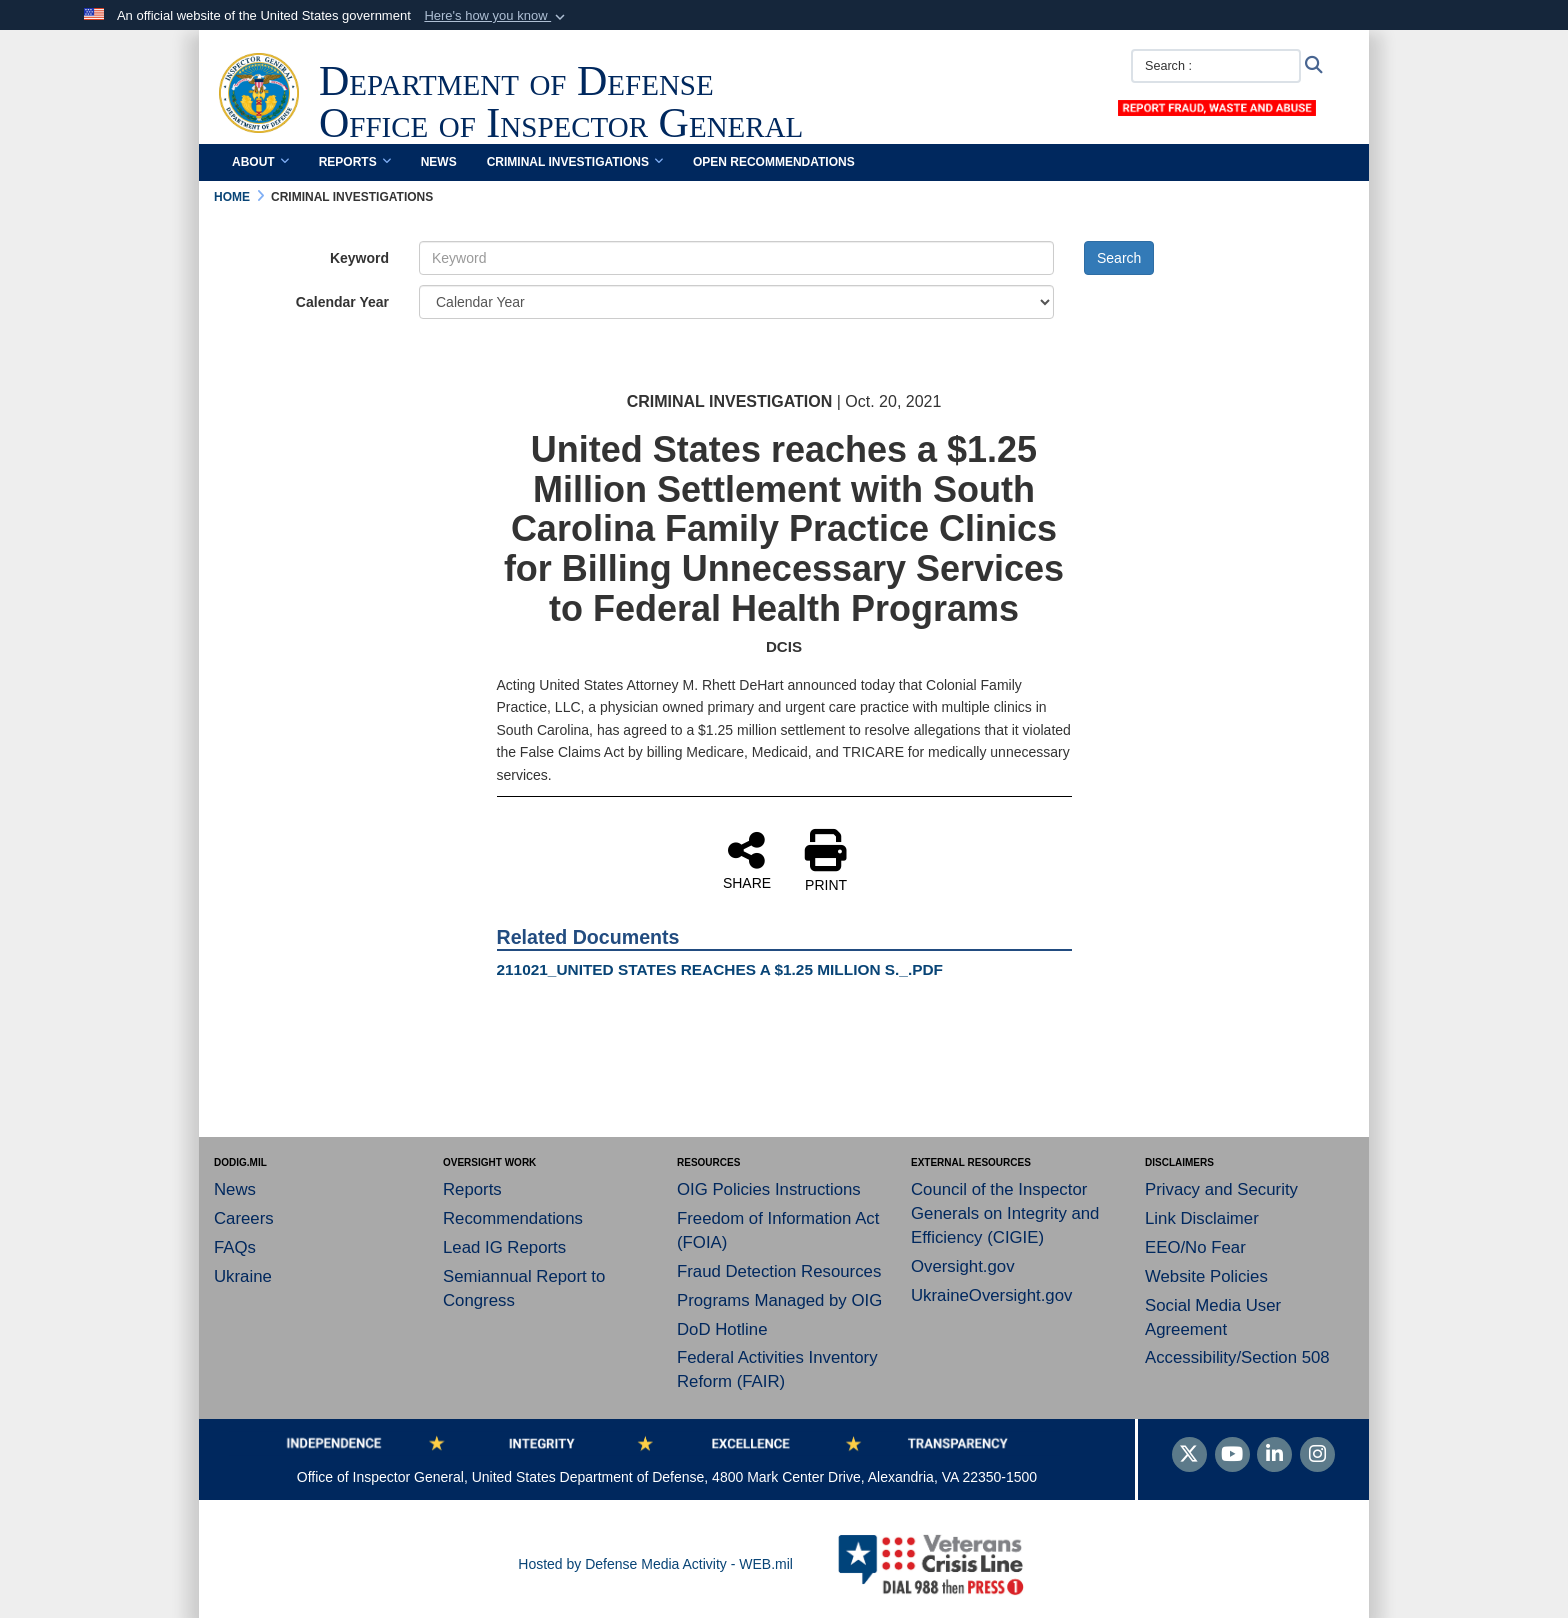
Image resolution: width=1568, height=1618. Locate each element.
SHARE (747, 860)
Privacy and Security (1221, 1189)
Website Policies (1206, 1276)
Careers (244, 1218)
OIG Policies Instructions (769, 1189)
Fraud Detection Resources (779, 1271)
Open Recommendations (774, 162)
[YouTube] (1232, 1456)
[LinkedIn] (1274, 1456)
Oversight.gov (963, 1266)
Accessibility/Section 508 (1237, 1357)
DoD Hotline (722, 1329)
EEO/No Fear (1195, 1247)
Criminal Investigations (575, 162)
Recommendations (513, 1218)
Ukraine (243, 1276)
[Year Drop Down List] (736, 302)
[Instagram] (1317, 1456)
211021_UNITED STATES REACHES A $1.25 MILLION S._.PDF (720, 969)
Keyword (359, 258)
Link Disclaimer (1202, 1218)
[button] (496, 16)
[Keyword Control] (736, 258)
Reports (355, 162)
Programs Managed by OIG (779, 1300)
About (260, 162)
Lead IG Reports (504, 1247)
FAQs (235, 1247)
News (439, 162)
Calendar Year (342, 302)
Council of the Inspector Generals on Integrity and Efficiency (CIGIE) (1005, 1213)
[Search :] (1216, 66)
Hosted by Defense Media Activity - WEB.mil (655, 1564)
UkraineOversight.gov (991, 1295)
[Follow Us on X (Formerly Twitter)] (1189, 1456)
